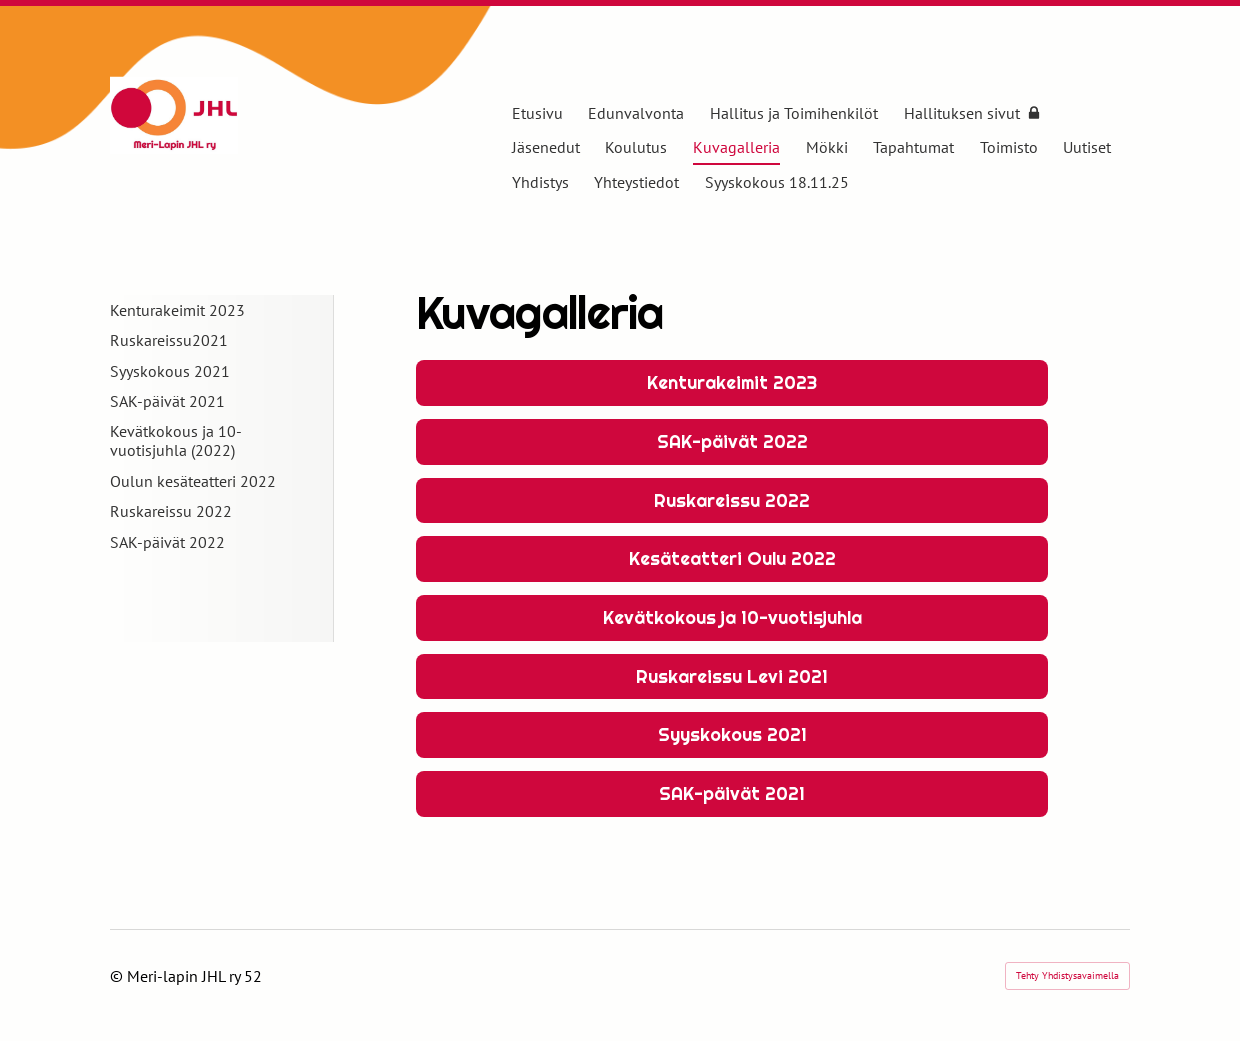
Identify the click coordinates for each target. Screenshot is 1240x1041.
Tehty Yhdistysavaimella (1067, 975)
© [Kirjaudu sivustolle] (118, 976)
